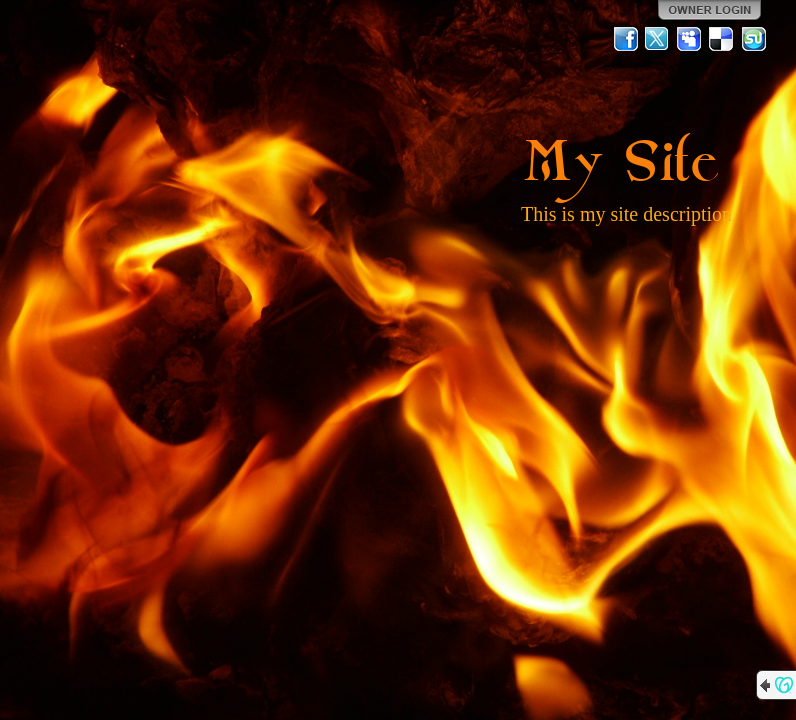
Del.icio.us (722, 39)
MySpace (690, 39)
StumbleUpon (754, 39)
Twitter (658, 39)
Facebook (626, 39)
